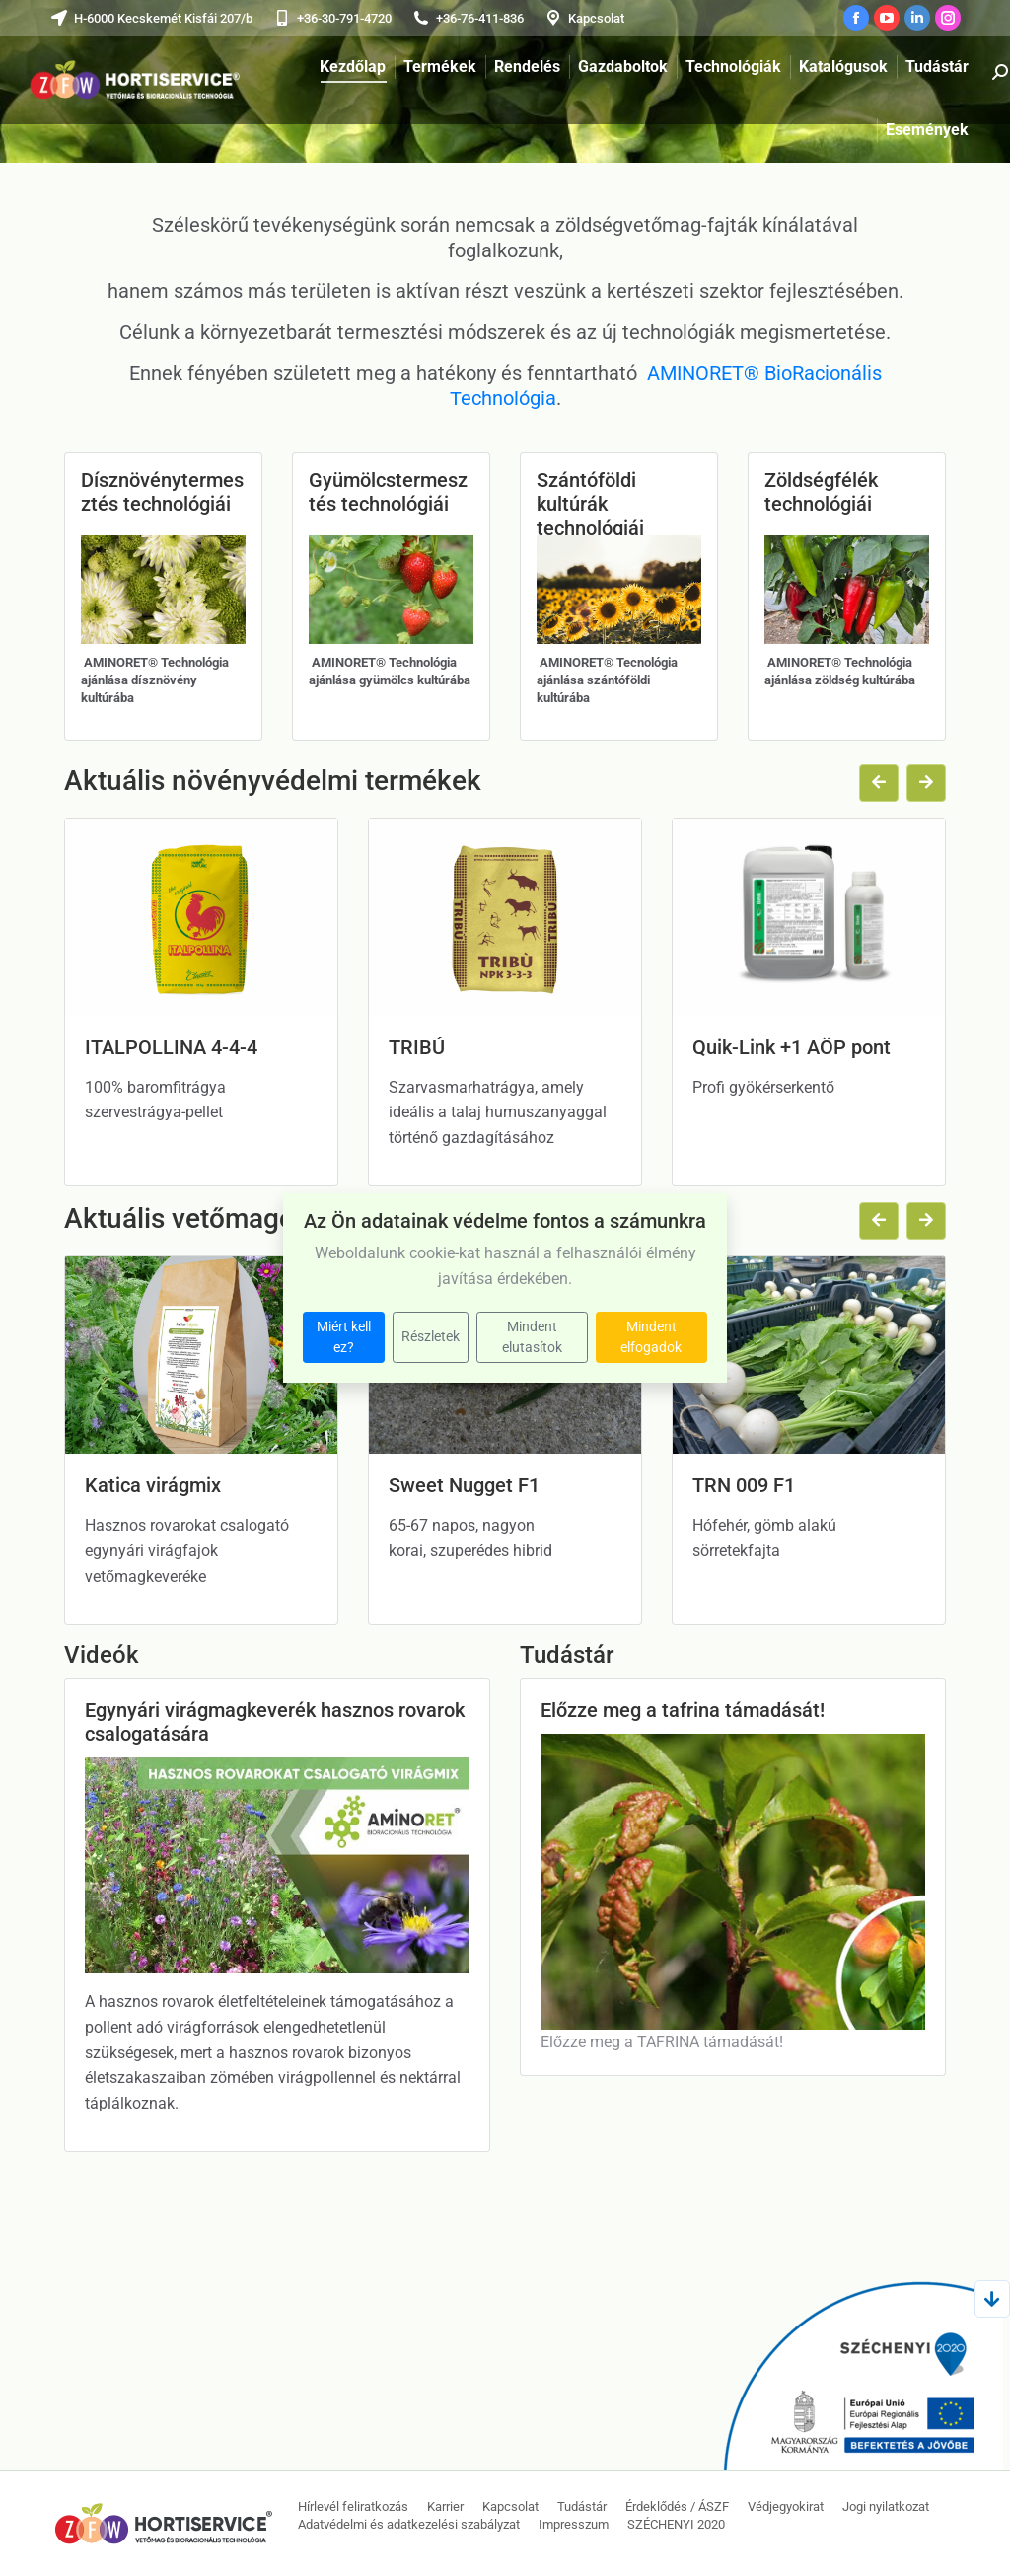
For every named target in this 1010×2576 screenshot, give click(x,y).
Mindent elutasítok (532, 1337)
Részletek (430, 1336)
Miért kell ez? (344, 1337)
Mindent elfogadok (651, 1337)
